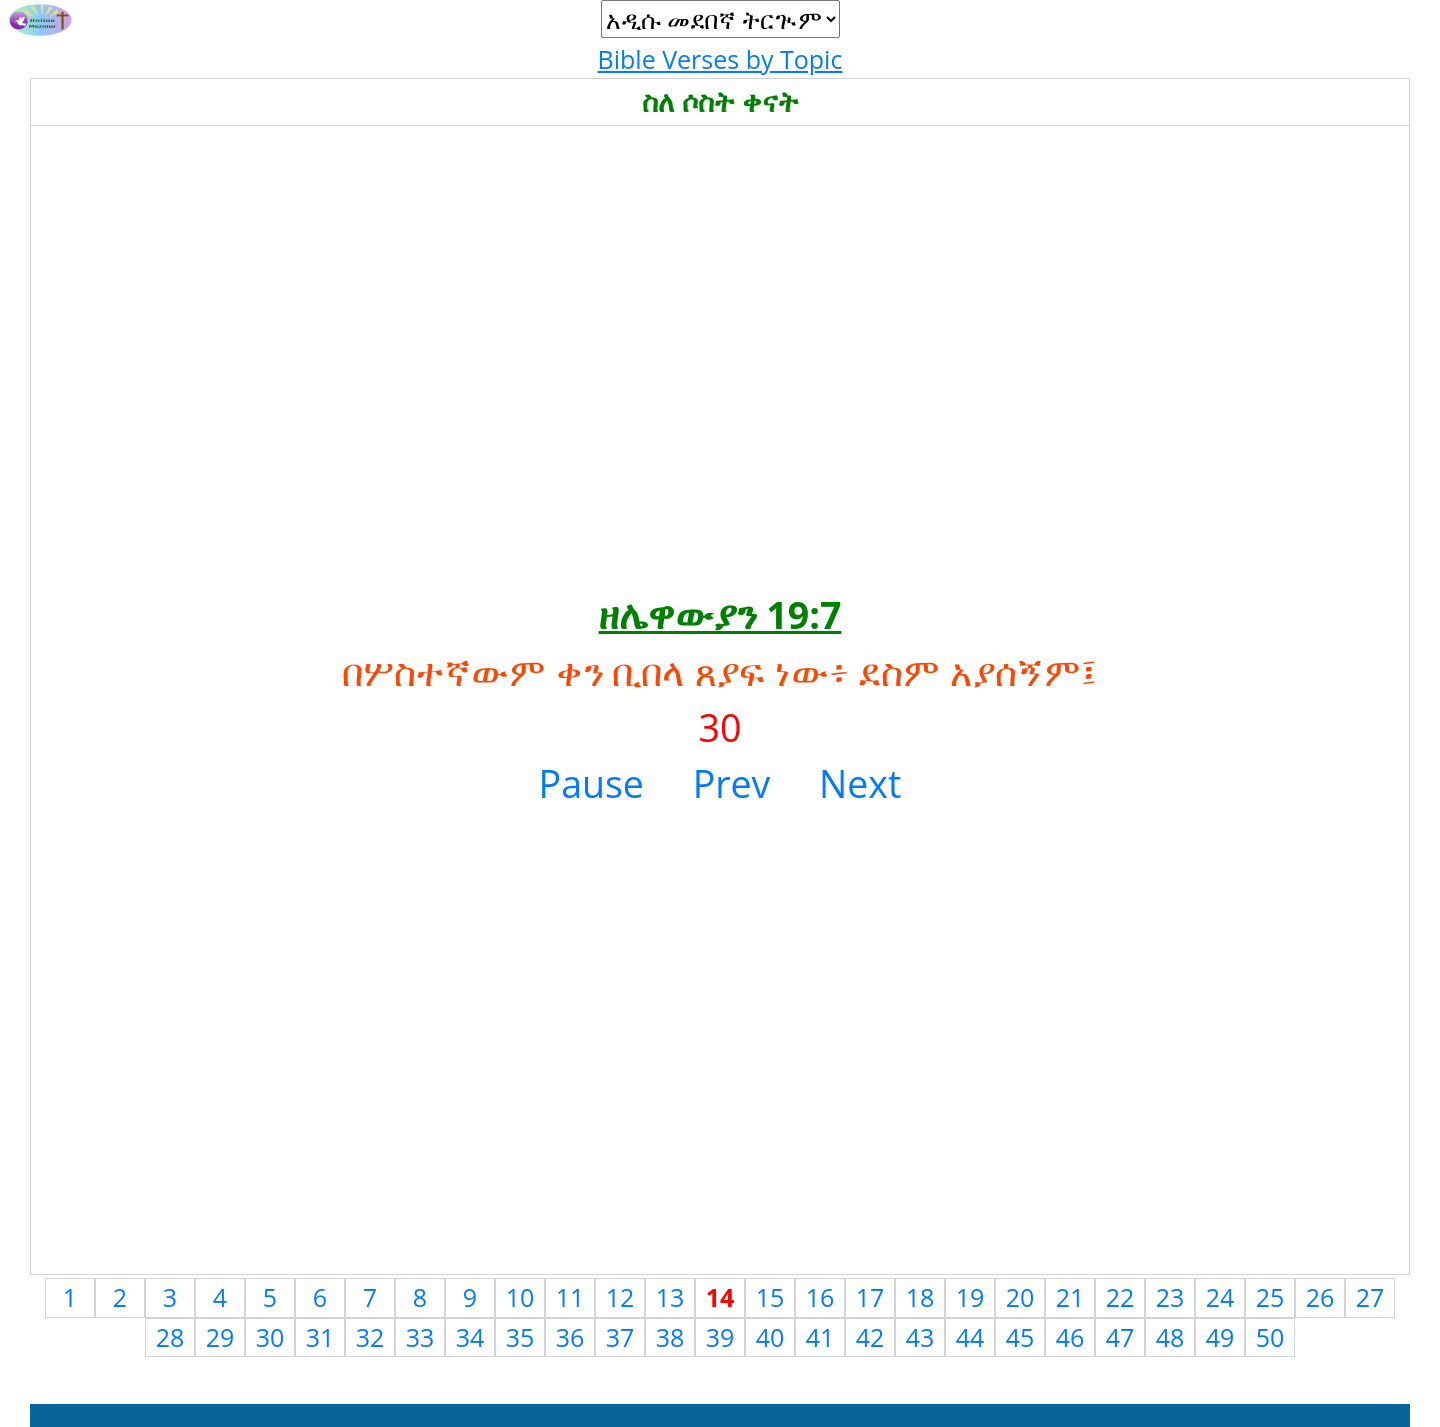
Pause (591, 783)
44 (970, 1337)
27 (1370, 1297)
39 (720, 1337)
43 (920, 1337)
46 (1070, 1337)
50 (1270, 1337)
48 (1170, 1337)
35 (520, 1337)
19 (970, 1297)
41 (820, 1337)
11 (570, 1297)
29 (220, 1337)
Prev (732, 783)
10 (520, 1297)
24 (1220, 1297)
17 (870, 1297)
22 (1120, 1297)
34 (470, 1337)
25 (1270, 1297)
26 (1320, 1297)
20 (1020, 1297)
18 (920, 1297)
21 (1070, 1297)
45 (1020, 1337)
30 (270, 1337)
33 (420, 1337)
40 (770, 1337)
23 (1170, 1297)
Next (860, 783)
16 (820, 1297)
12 (620, 1297)
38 (670, 1337)
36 (570, 1337)
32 (370, 1337)
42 (870, 1337)
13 (670, 1297)
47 (1120, 1337)
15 (770, 1297)
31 (320, 1337)
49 (1220, 1337)
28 (170, 1337)
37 (620, 1337)
